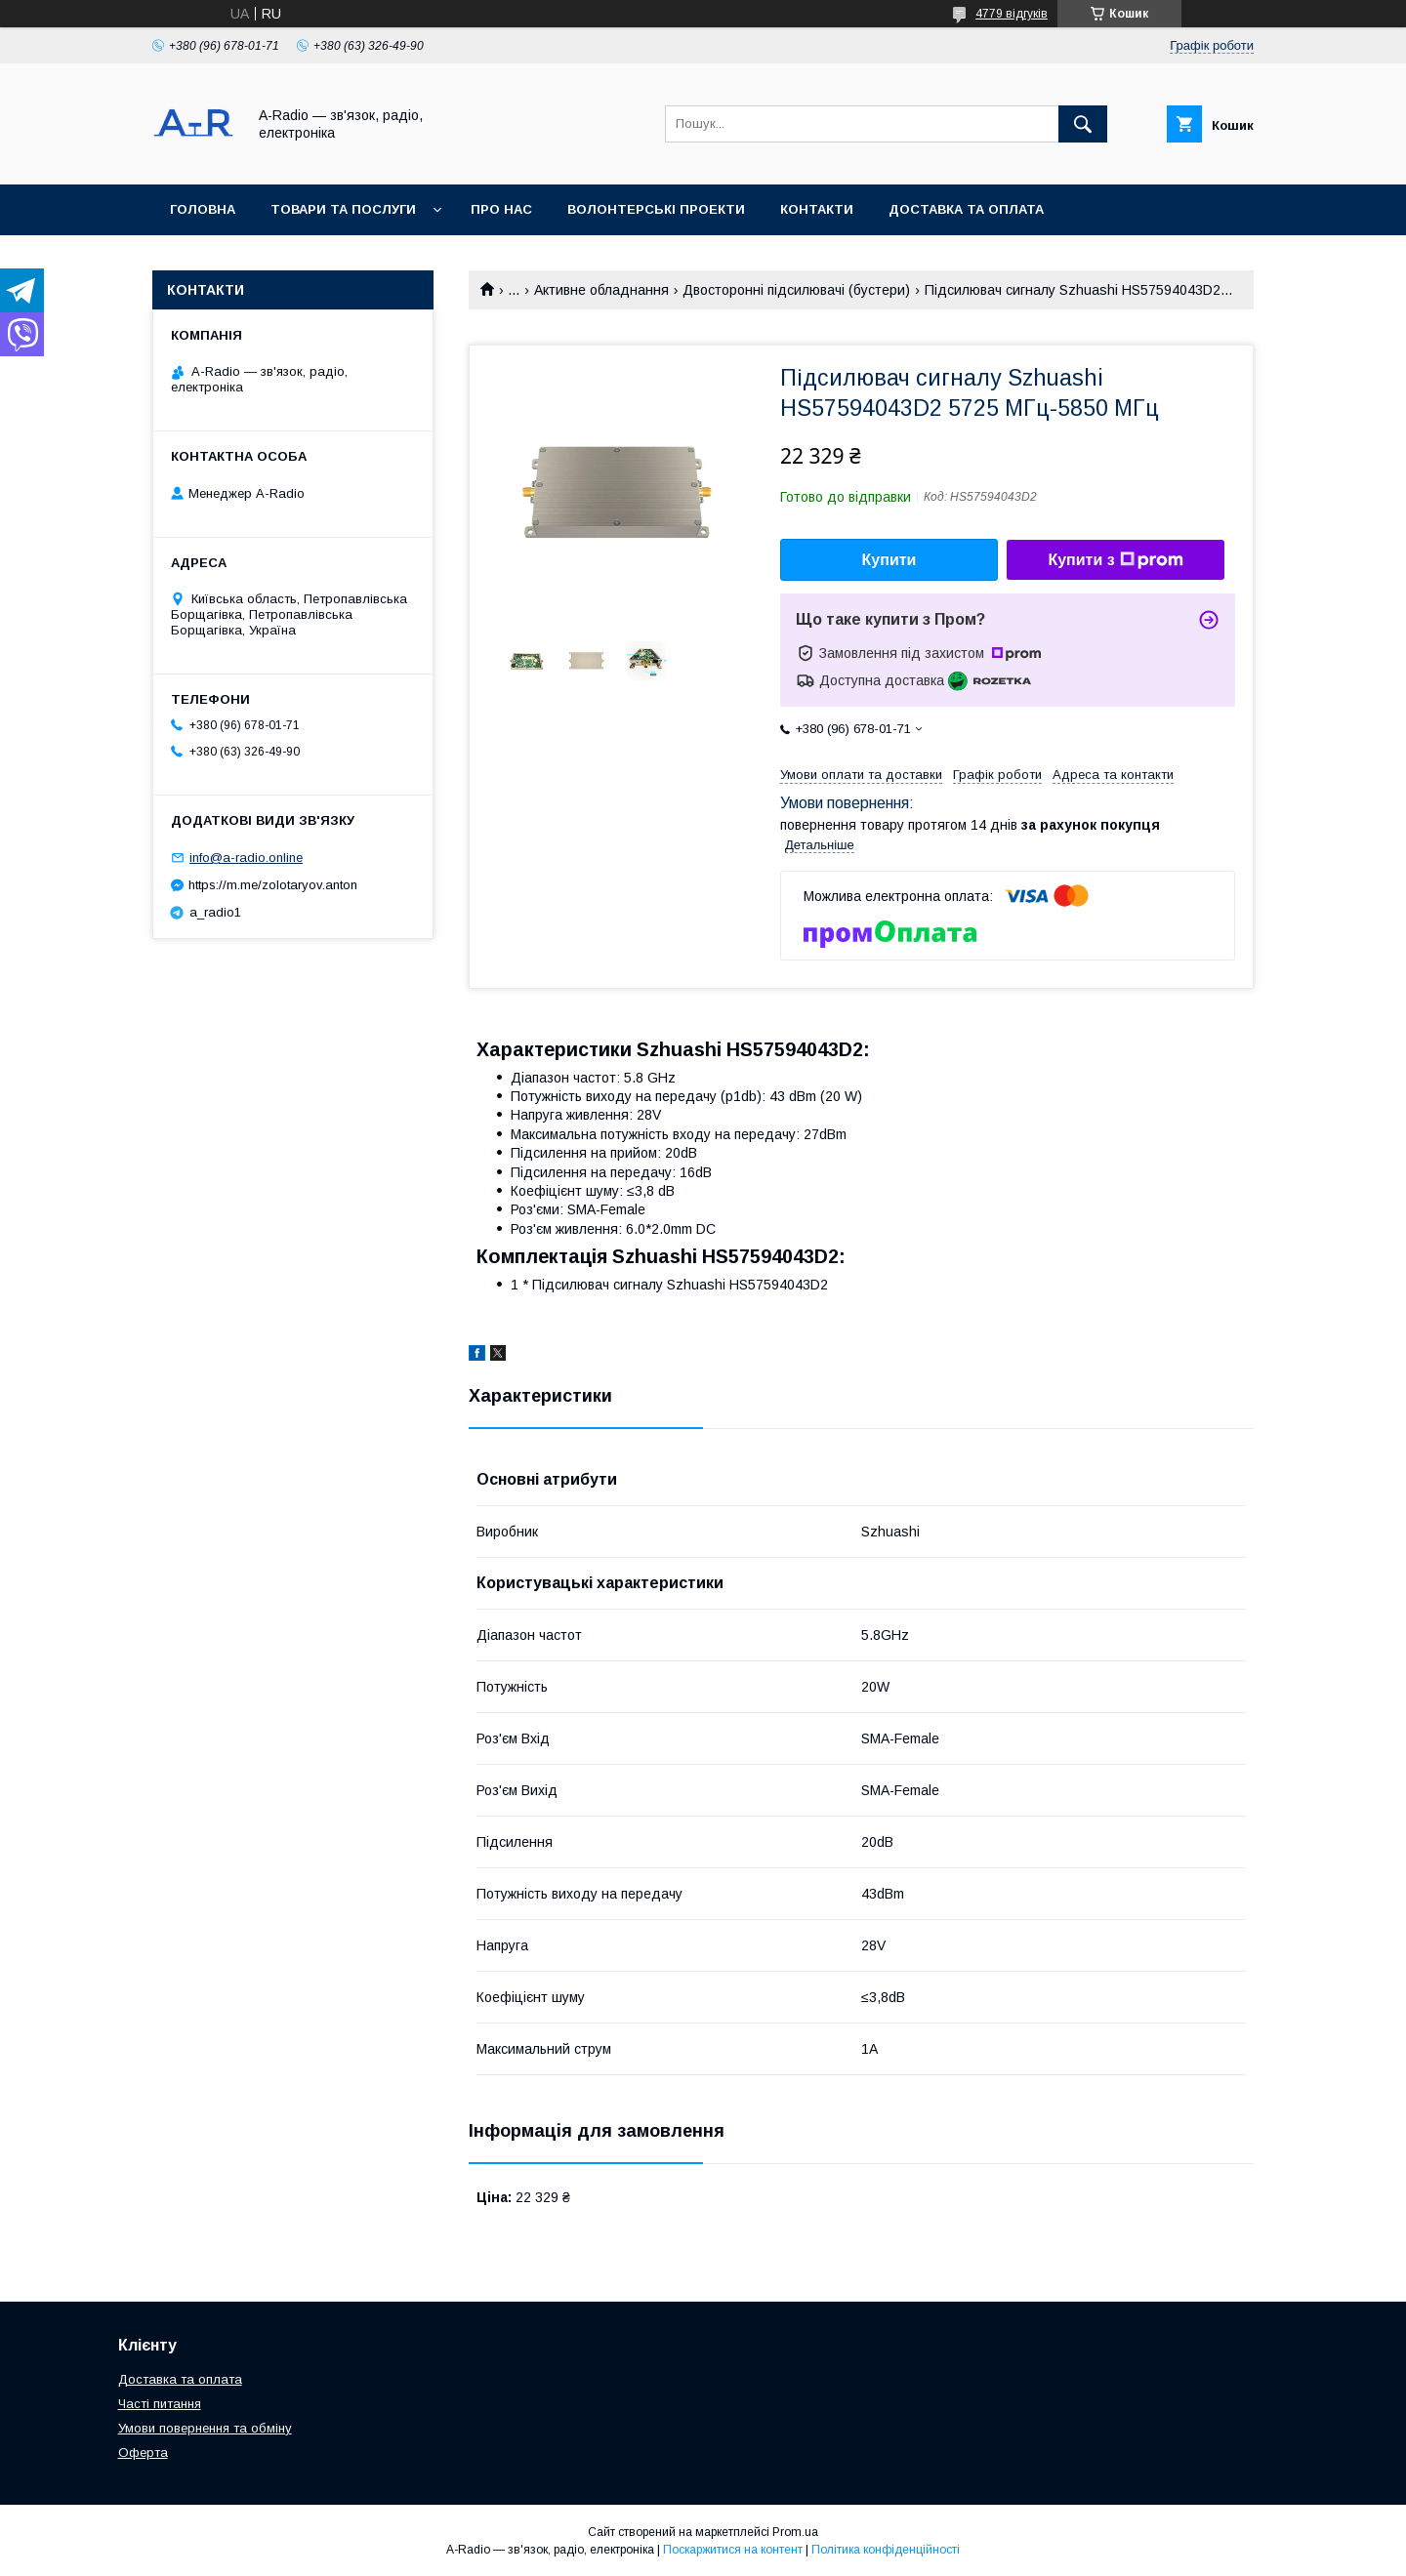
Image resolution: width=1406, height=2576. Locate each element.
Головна (202, 209)
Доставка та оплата (966, 209)
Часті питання (159, 2403)
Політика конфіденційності (885, 2549)
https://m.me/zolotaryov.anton (272, 885)
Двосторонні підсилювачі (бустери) (796, 290)
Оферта (143, 2452)
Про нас (501, 209)
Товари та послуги (343, 209)
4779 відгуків (1011, 13)
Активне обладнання (601, 290)
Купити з (1115, 560)
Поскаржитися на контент (733, 2549)
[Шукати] (1082, 124)
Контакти (816, 209)
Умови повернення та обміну (205, 2428)
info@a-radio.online (246, 857)
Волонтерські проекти (656, 209)
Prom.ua (795, 2532)
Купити (889, 560)
